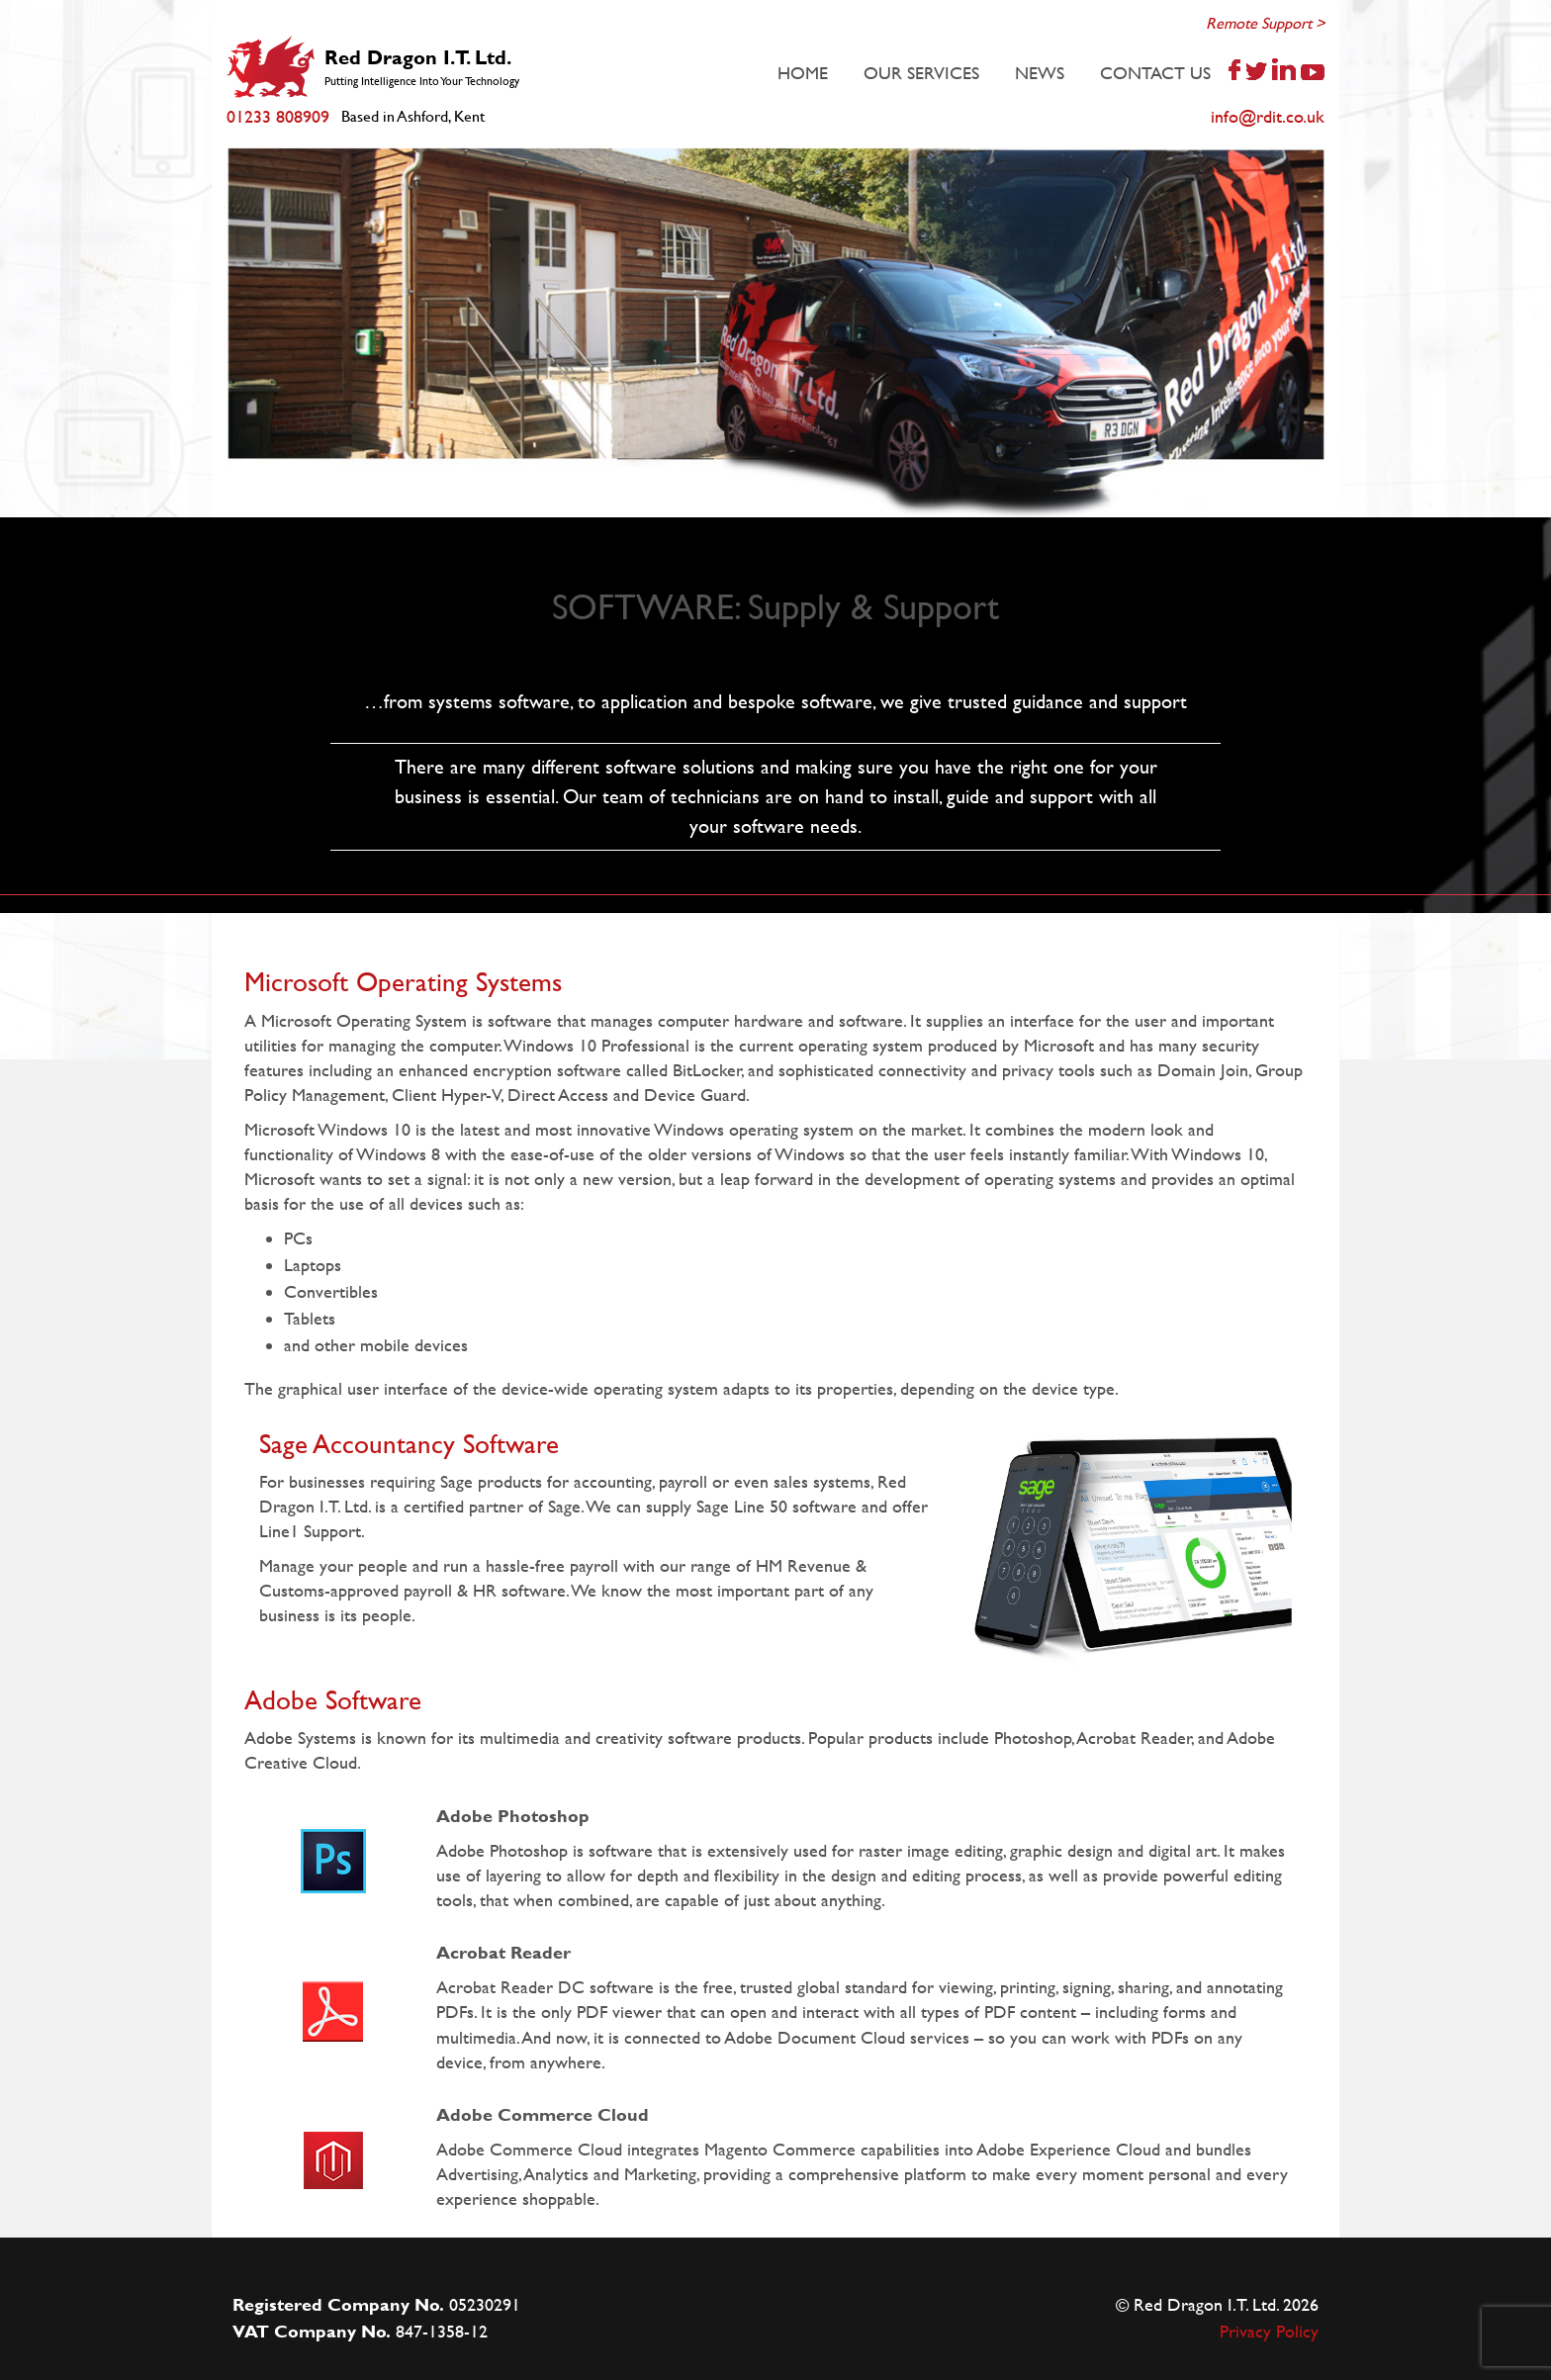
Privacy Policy (1269, 2331)
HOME (802, 72)
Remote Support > (1265, 23)
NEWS (1039, 72)
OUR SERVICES (921, 72)
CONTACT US (1155, 72)
